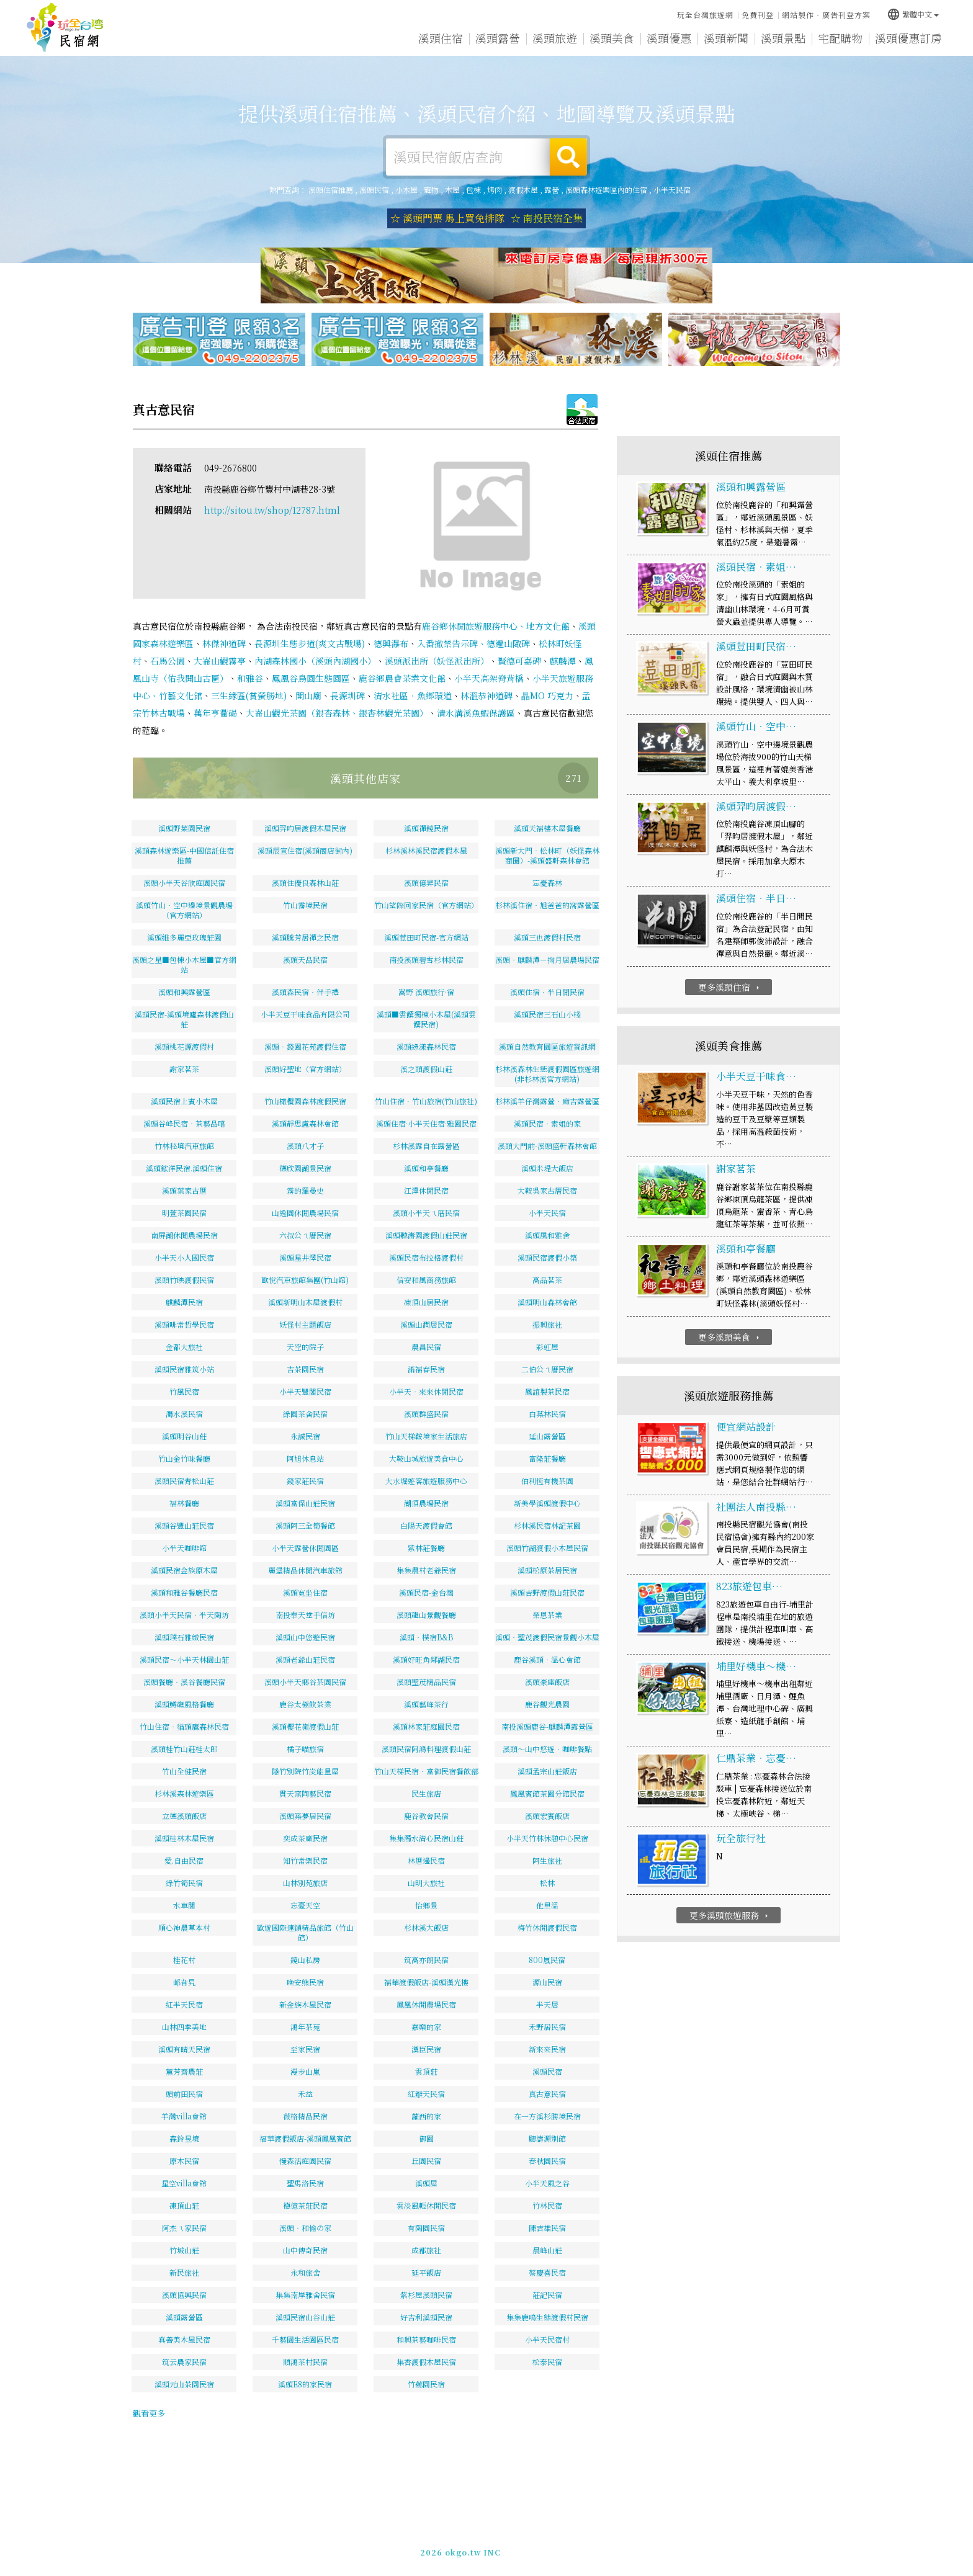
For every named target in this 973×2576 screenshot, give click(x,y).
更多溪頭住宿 (730, 987)
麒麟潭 (563, 661)
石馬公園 (167, 661)
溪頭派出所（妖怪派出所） (437, 661)
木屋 (452, 189)
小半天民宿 (672, 189)
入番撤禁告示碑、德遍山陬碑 (473, 643)
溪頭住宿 (440, 38)
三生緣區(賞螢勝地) (249, 695)
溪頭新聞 (726, 38)
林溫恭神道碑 (486, 695)
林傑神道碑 (224, 643)
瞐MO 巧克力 (547, 695)
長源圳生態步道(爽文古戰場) (309, 643)
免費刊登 (758, 14)
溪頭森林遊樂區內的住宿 (606, 189)
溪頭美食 (612, 38)
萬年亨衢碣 (215, 713)
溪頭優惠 (669, 38)
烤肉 (494, 189)
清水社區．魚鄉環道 (413, 695)
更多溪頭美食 (730, 1337)
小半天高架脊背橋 (489, 678)
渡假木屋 (523, 189)
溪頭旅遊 (554, 38)
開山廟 (308, 695)
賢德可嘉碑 (519, 661)
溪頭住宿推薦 (65, 28)
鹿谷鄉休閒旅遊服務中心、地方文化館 (496, 626)
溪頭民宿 (374, 189)
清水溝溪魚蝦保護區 (476, 713)
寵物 (431, 189)
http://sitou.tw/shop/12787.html (272, 510)
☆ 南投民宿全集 (547, 218)
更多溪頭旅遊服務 (730, 1915)
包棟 (473, 189)
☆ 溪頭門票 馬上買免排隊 (447, 218)
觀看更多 (149, 2413)
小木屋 (406, 189)
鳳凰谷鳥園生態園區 (311, 678)
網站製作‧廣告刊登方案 (826, 14)
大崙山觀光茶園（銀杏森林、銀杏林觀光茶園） (337, 713)
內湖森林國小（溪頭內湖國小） (315, 661)
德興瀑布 (391, 643)
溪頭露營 (497, 38)
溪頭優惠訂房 (908, 38)
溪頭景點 (783, 38)
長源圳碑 (347, 695)
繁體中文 (913, 13)
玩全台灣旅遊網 (705, 14)
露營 (551, 189)
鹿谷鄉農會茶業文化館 (402, 678)
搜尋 (568, 157)
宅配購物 (840, 38)
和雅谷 (250, 678)
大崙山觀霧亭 (220, 661)
